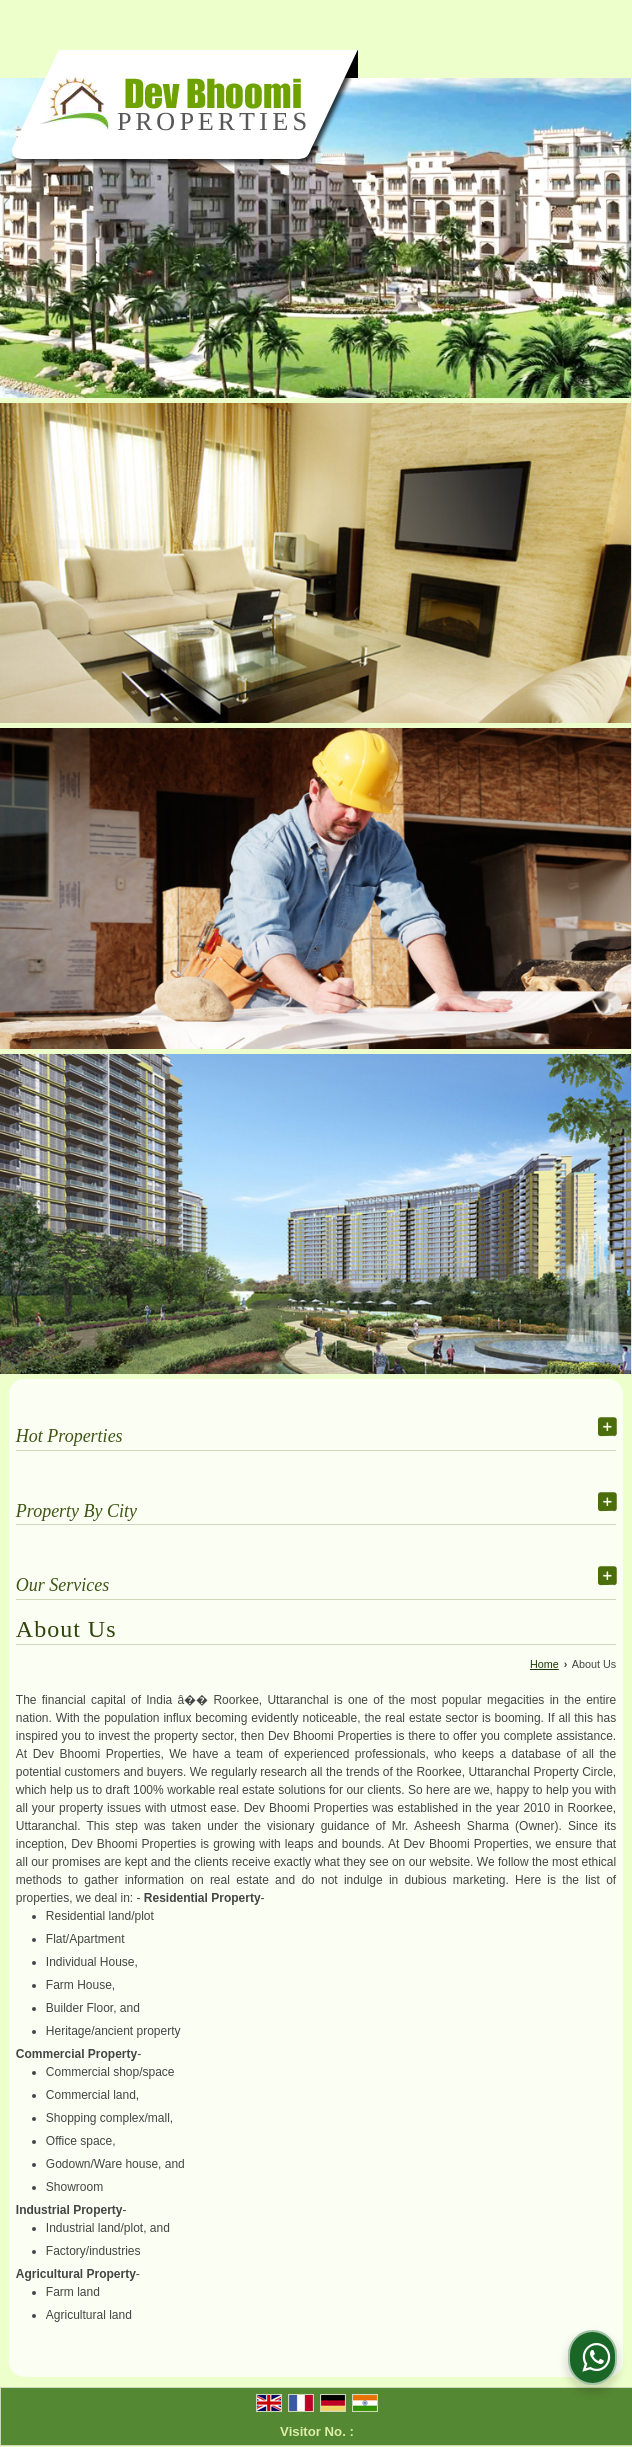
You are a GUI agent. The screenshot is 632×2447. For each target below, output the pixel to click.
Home (544, 1664)
